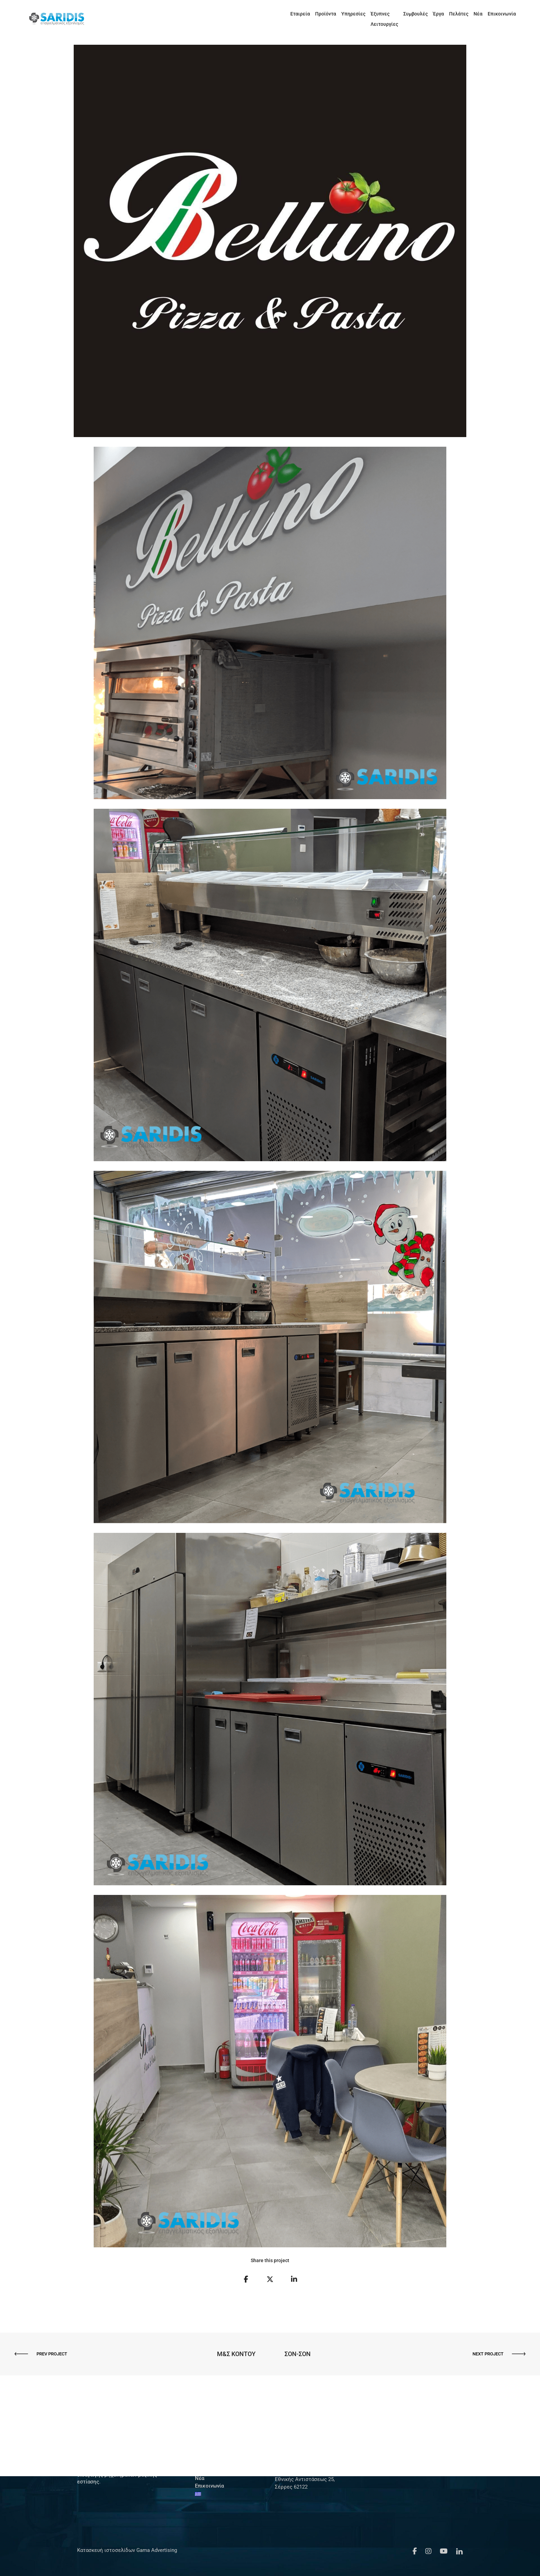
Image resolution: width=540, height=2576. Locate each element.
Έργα (432, 14)
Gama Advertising (156, 2550)
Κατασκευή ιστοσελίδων (106, 2550)
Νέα (471, 14)
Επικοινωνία (495, 14)
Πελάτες (452, 14)
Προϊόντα (299, 14)
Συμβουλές (409, 14)
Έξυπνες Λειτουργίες (368, 14)
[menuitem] (518, 14)
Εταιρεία (274, 14)
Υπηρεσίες (327, 14)
